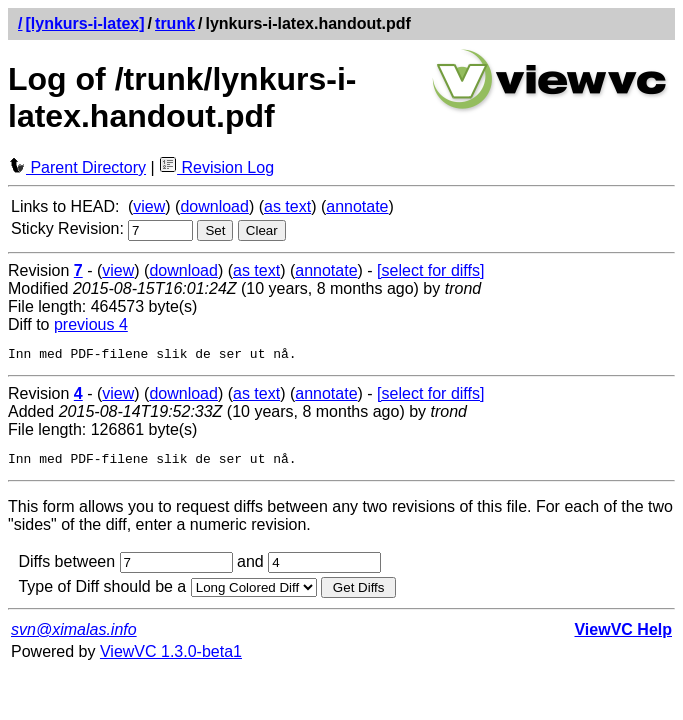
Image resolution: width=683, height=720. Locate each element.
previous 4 (91, 324)
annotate (357, 206)
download (214, 206)
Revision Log (216, 167)
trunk (175, 23)
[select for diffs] (430, 270)
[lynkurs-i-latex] (84, 23)
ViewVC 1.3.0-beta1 (171, 657)
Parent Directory (77, 167)
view (149, 206)
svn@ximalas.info (74, 635)
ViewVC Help (623, 635)
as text (287, 206)
